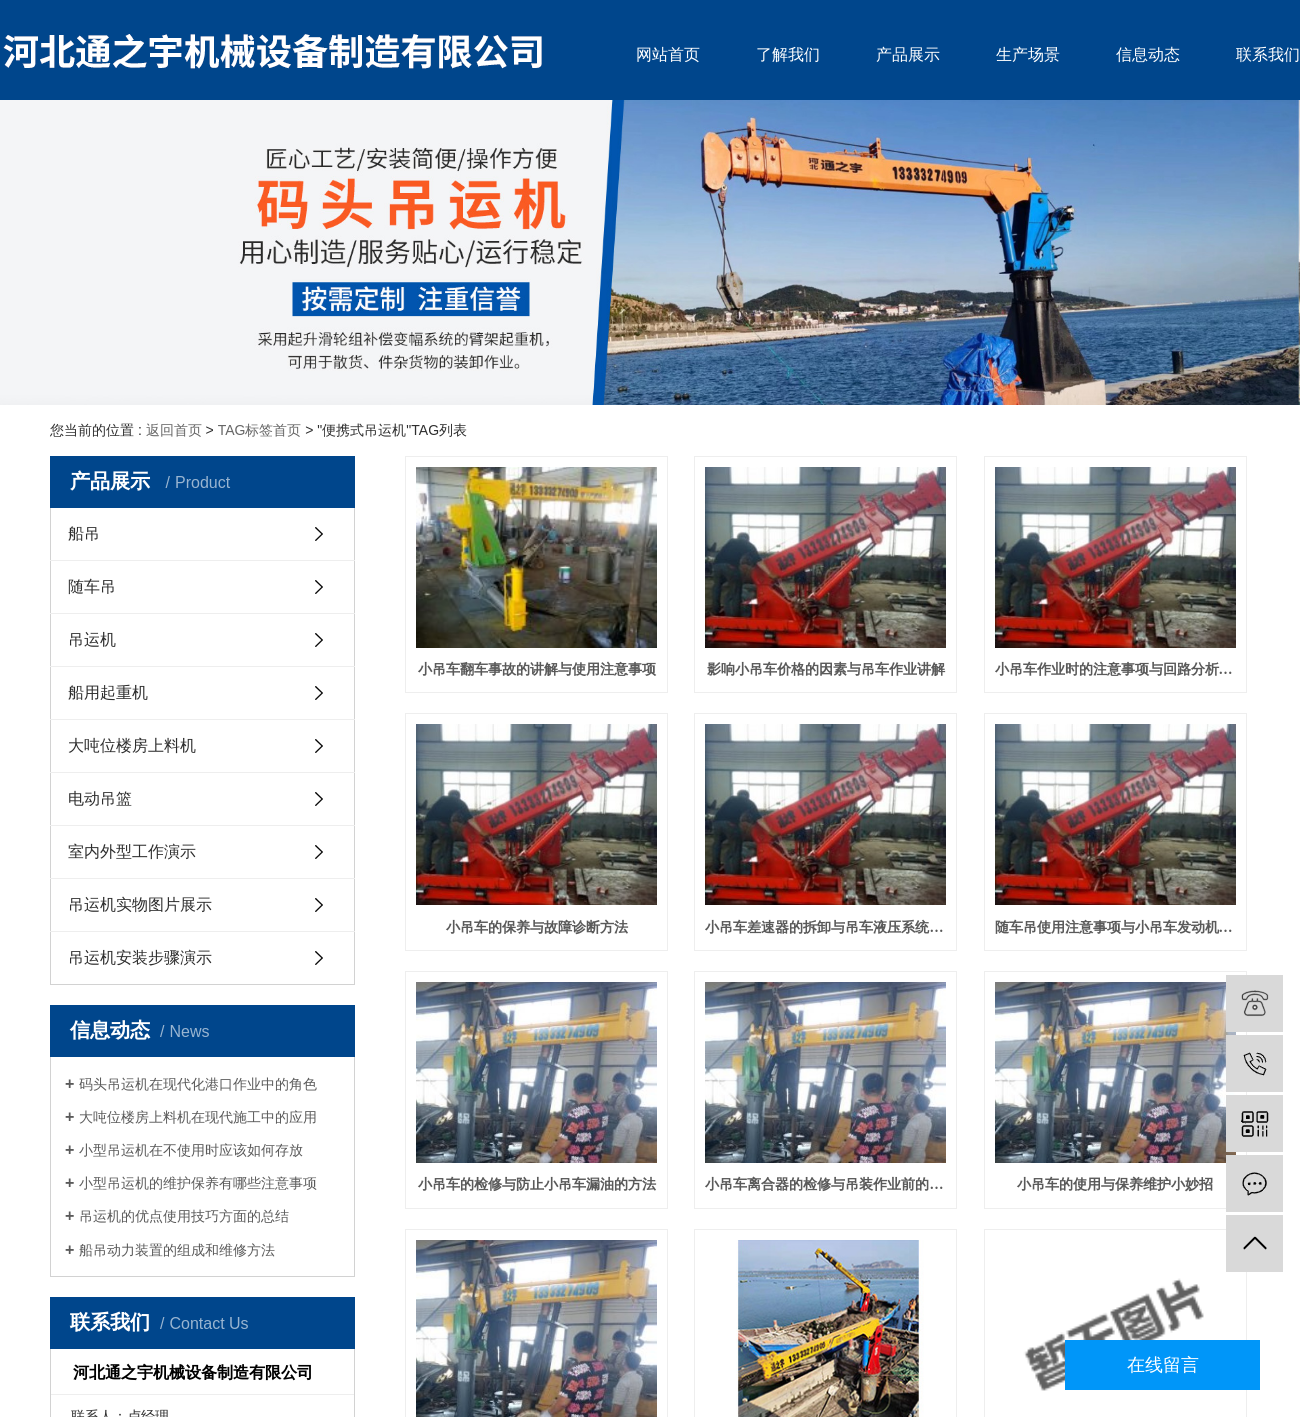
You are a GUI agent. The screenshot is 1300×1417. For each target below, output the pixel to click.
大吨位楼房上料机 (132, 745)
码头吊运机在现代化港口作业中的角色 (198, 1084)
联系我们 (1268, 54)
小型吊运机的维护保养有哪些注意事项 (198, 1183)
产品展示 (908, 54)
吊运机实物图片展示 (140, 904)
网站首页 (668, 54)
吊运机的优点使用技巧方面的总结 (184, 1216)
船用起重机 (108, 692)
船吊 (84, 533)
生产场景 (1028, 54)
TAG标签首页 (260, 430)
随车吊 (92, 586)
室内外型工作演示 (132, 851)
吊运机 (92, 639)
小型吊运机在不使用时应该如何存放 (191, 1150)
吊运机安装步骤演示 (140, 957)
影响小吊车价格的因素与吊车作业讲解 (826, 669)
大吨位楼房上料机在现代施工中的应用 (198, 1117)
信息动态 (1148, 54)
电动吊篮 (100, 798)
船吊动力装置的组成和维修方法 (177, 1250)
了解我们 (788, 54)
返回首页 (174, 430)
